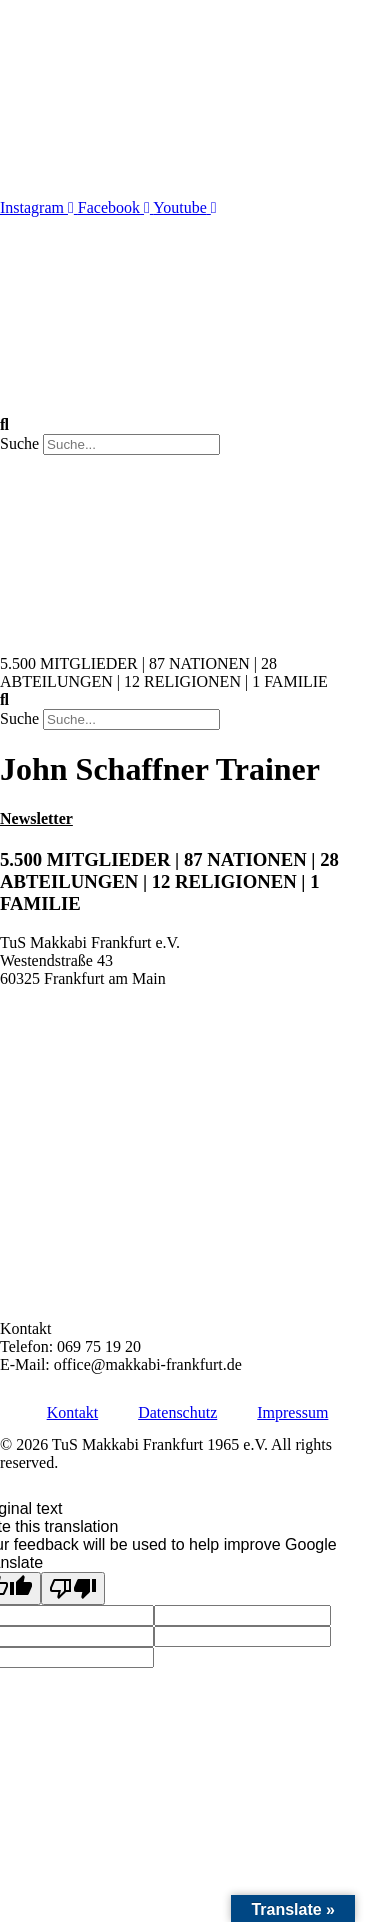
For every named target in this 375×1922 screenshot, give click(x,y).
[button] (187, 425)
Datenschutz (177, 1412)
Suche (19, 443)
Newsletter (36, 818)
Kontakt (73, 1412)
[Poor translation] (73, 1588)
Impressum (292, 1412)
